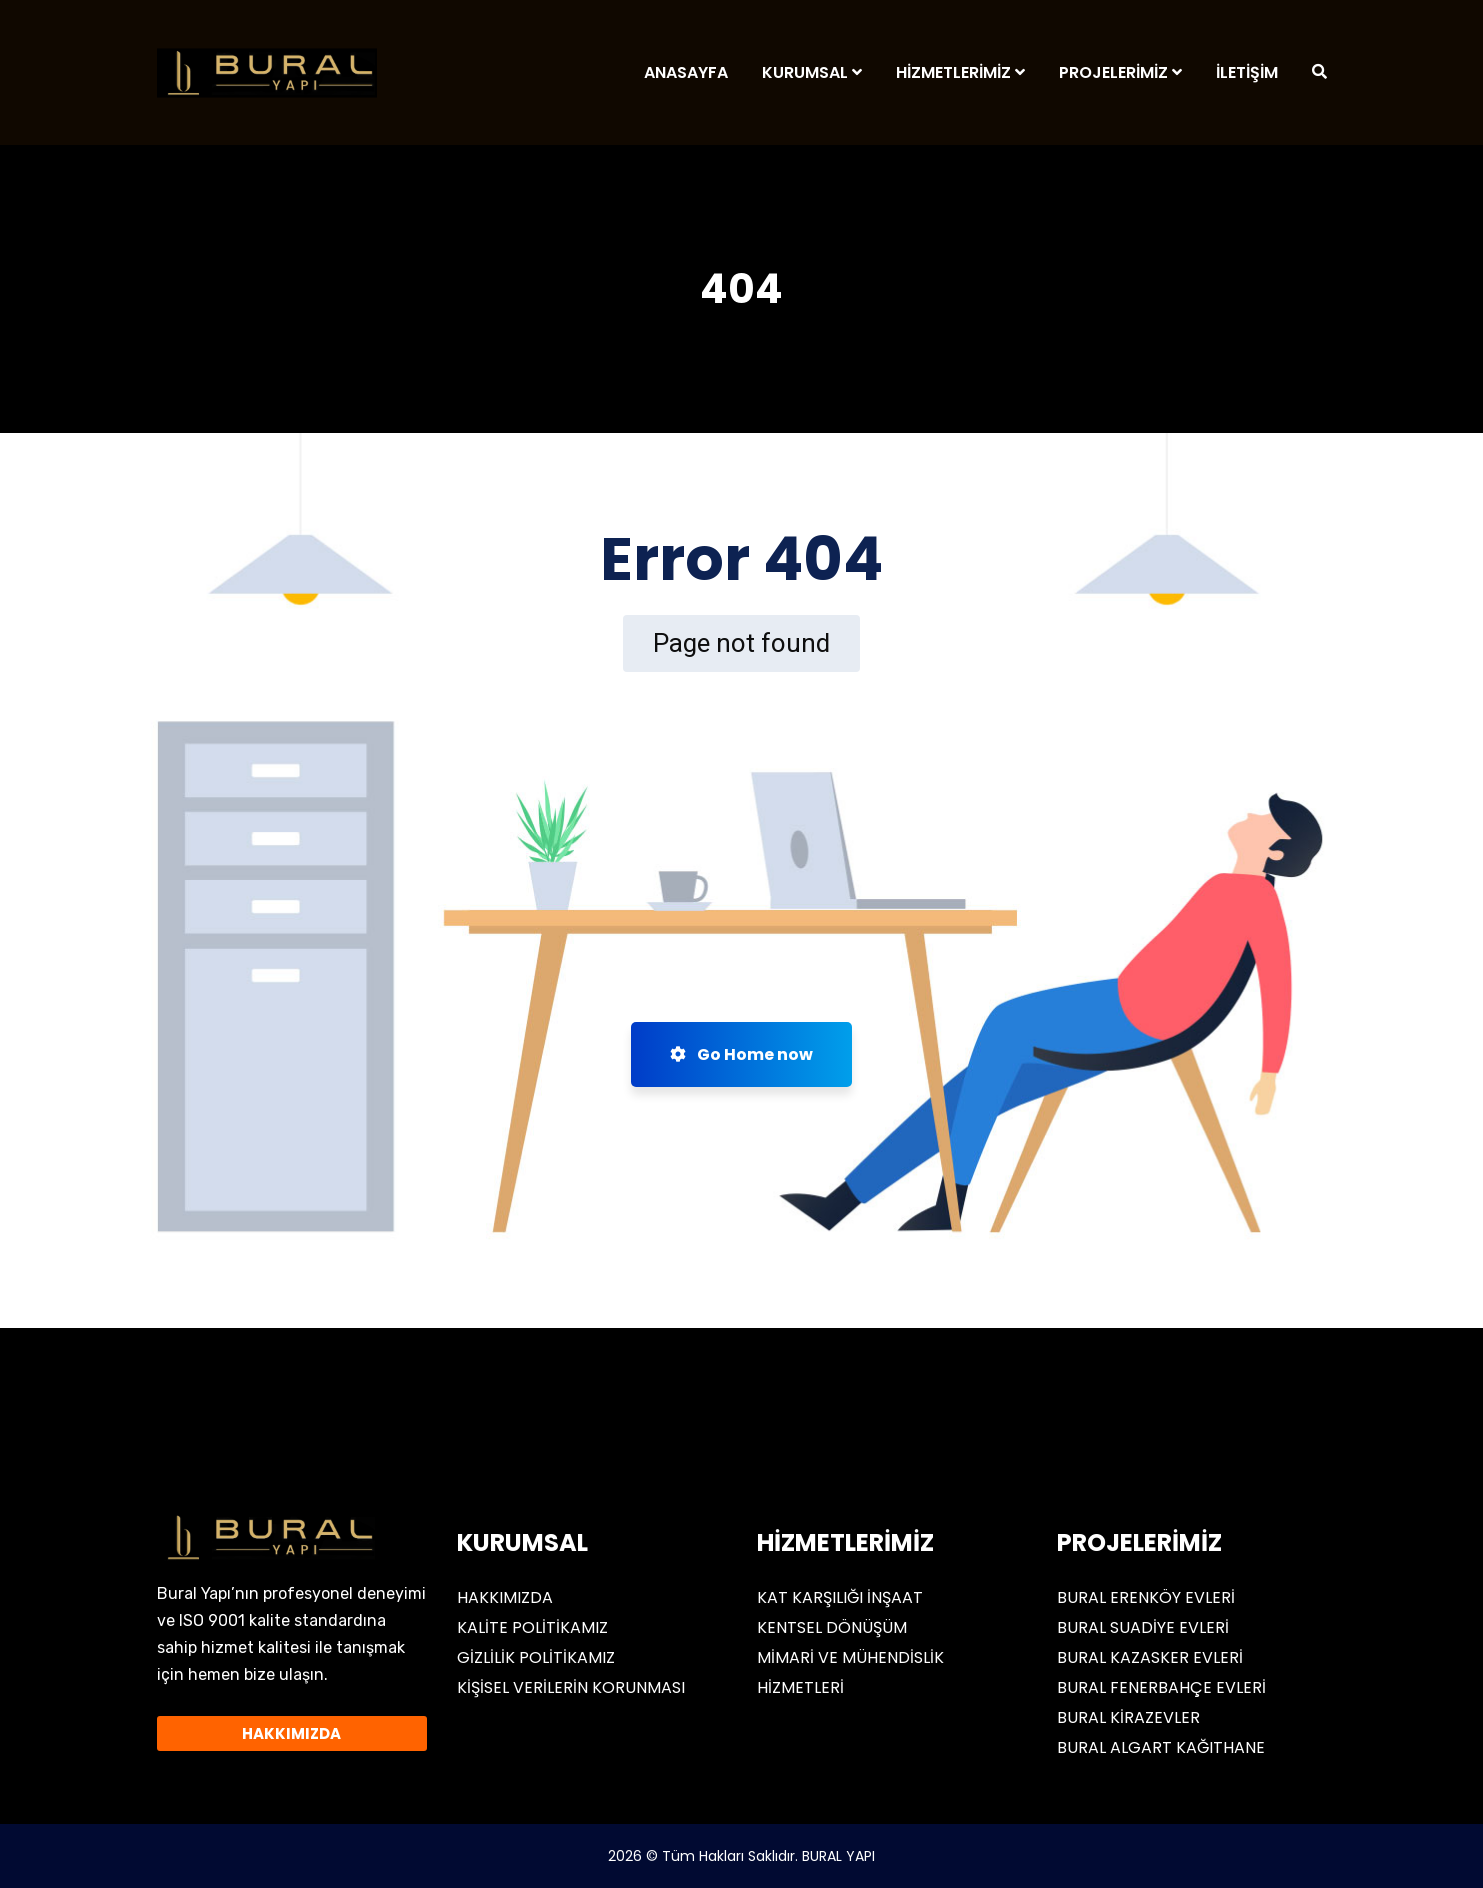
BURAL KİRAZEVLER (1128, 1717)
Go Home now (741, 1054)
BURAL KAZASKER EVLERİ (1150, 1657)
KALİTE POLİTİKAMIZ (532, 1627)
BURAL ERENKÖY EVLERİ (1146, 1597)
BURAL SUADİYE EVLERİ (1143, 1627)
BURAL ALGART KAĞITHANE (1161, 1747)
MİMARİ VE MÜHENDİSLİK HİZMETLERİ (850, 1672)
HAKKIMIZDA (505, 1597)
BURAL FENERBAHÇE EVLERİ (1161, 1687)
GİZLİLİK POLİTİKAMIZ (536, 1657)
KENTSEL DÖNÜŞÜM (832, 1627)
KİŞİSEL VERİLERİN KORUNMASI (571, 1687)
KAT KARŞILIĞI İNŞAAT (840, 1597)
